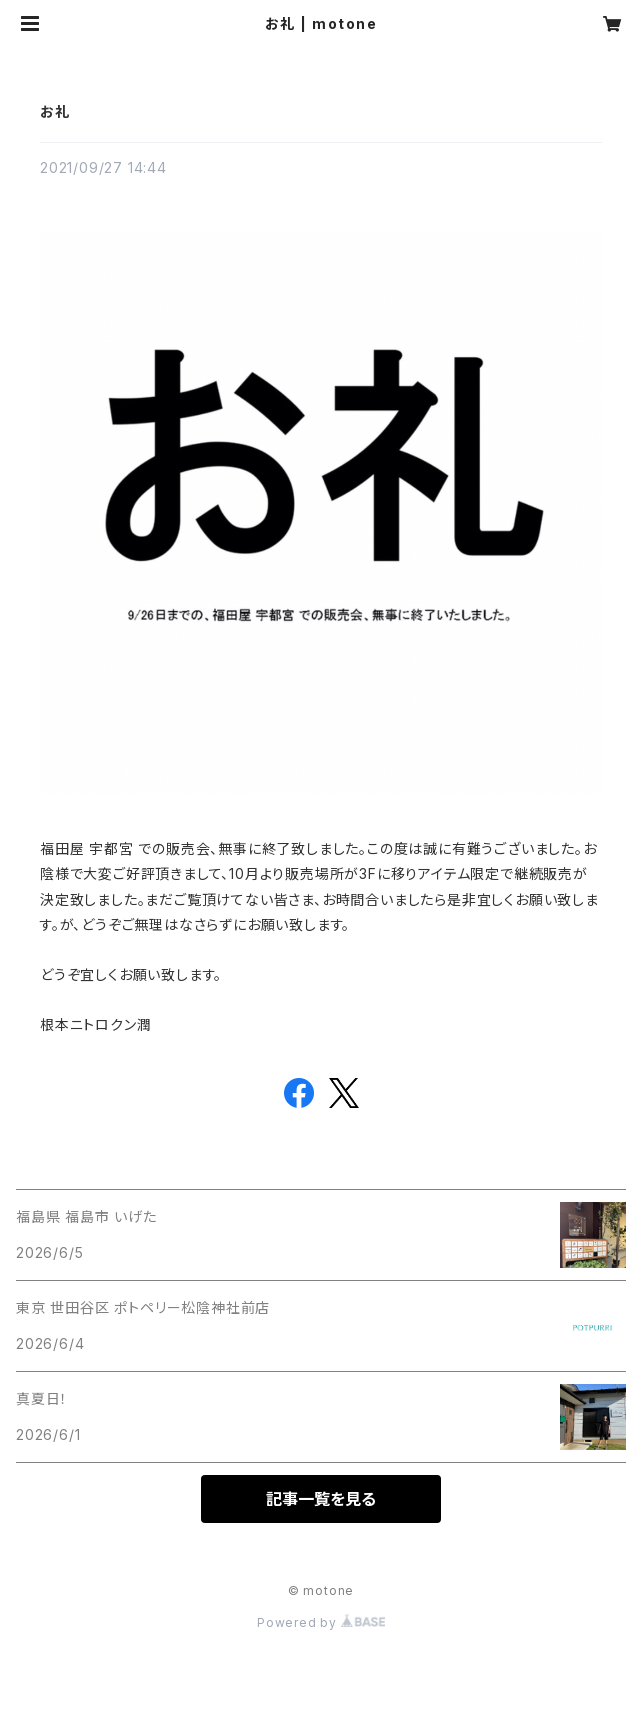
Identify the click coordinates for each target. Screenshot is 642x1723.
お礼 (55, 111)
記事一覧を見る (321, 1499)
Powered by (321, 1622)
